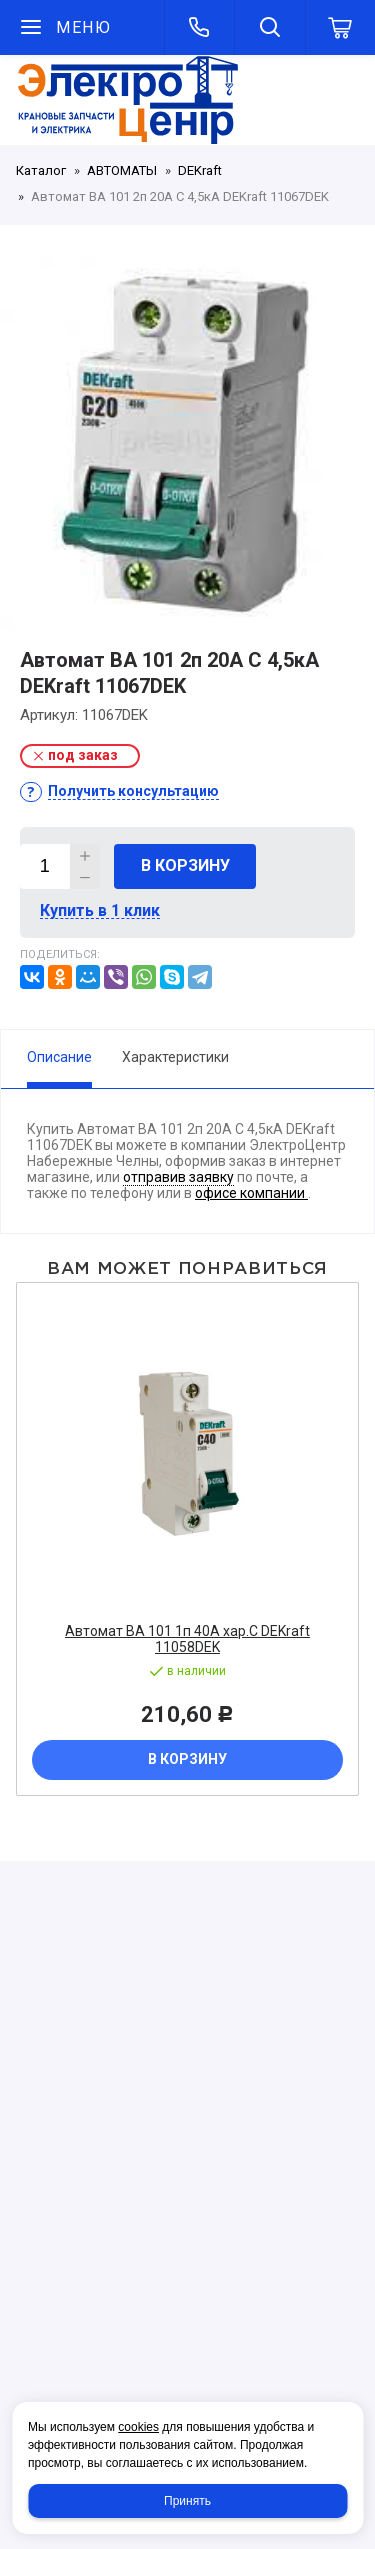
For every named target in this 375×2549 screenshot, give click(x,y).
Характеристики (175, 1057)
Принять (187, 2501)
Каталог (41, 170)
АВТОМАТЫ (122, 170)
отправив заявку (178, 1177)
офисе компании (251, 1193)
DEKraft (200, 170)
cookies (138, 2427)
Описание (59, 1057)
